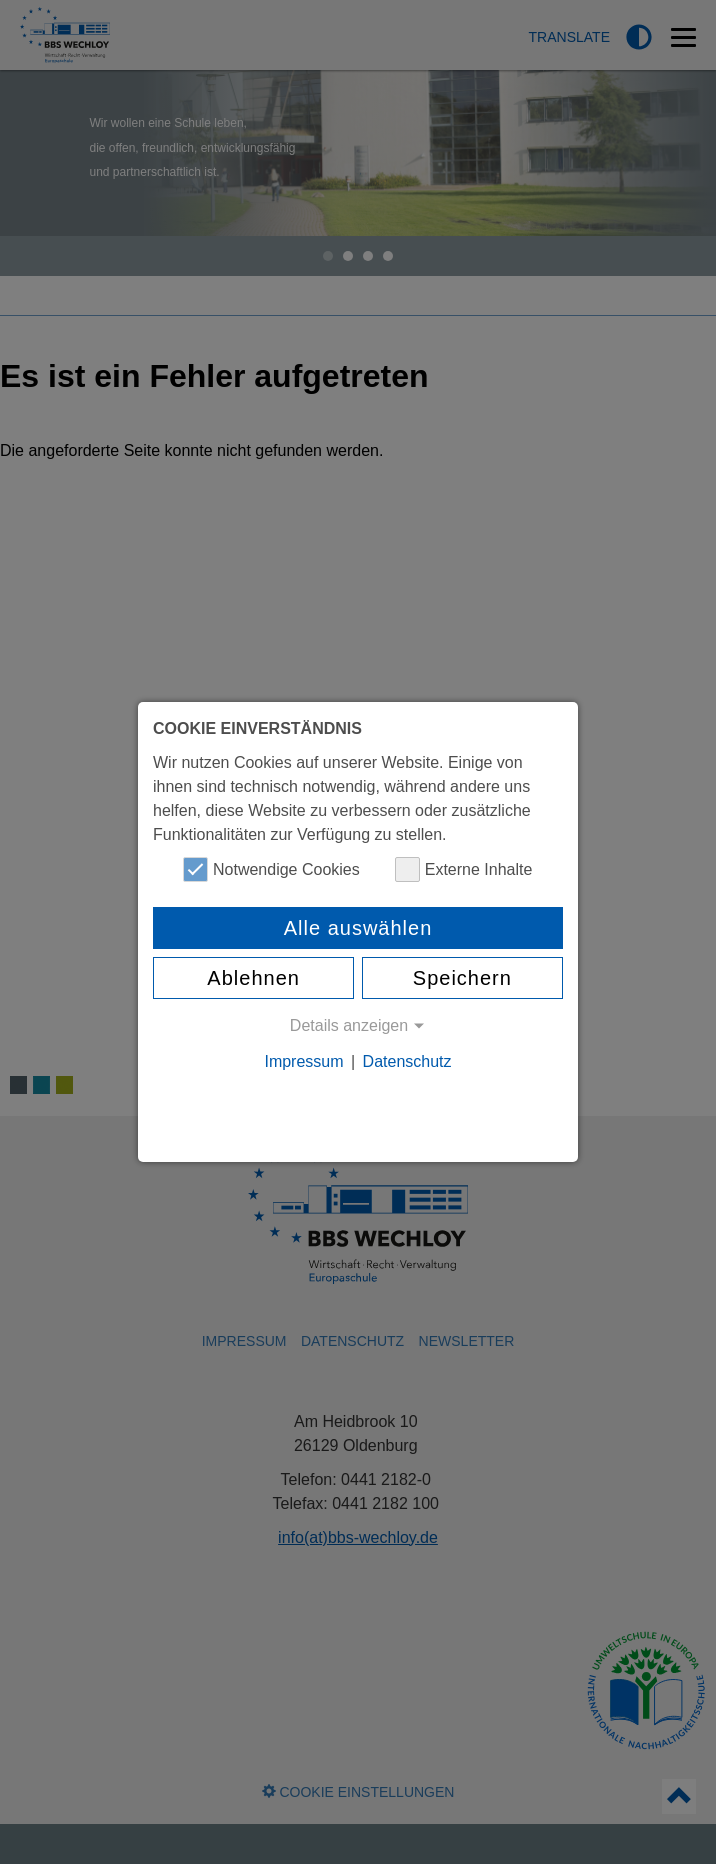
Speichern (462, 978)
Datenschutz (407, 1061)
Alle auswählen (358, 928)
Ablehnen (253, 978)
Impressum (303, 1061)
